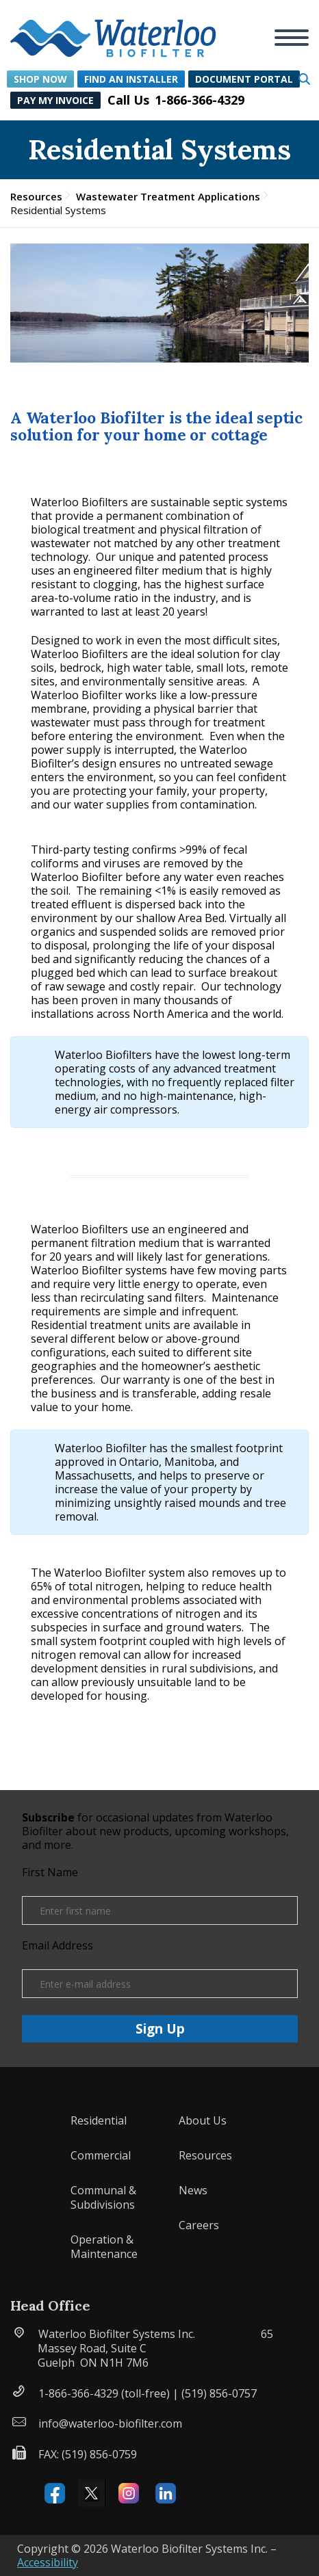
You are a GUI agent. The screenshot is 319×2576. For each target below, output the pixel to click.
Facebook (54, 2493)
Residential (99, 2120)
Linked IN (165, 2493)
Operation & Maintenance (104, 2246)
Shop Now (40, 79)
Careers (199, 2225)
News (193, 2190)
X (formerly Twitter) (91, 2493)
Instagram (128, 2493)
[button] (113, 30)
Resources (36, 196)
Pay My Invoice (55, 100)
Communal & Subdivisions (103, 2197)
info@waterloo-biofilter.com (110, 2423)
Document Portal (244, 79)
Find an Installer (131, 79)
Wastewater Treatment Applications (168, 196)
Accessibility (47, 2562)
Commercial (101, 2155)
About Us (203, 2120)
